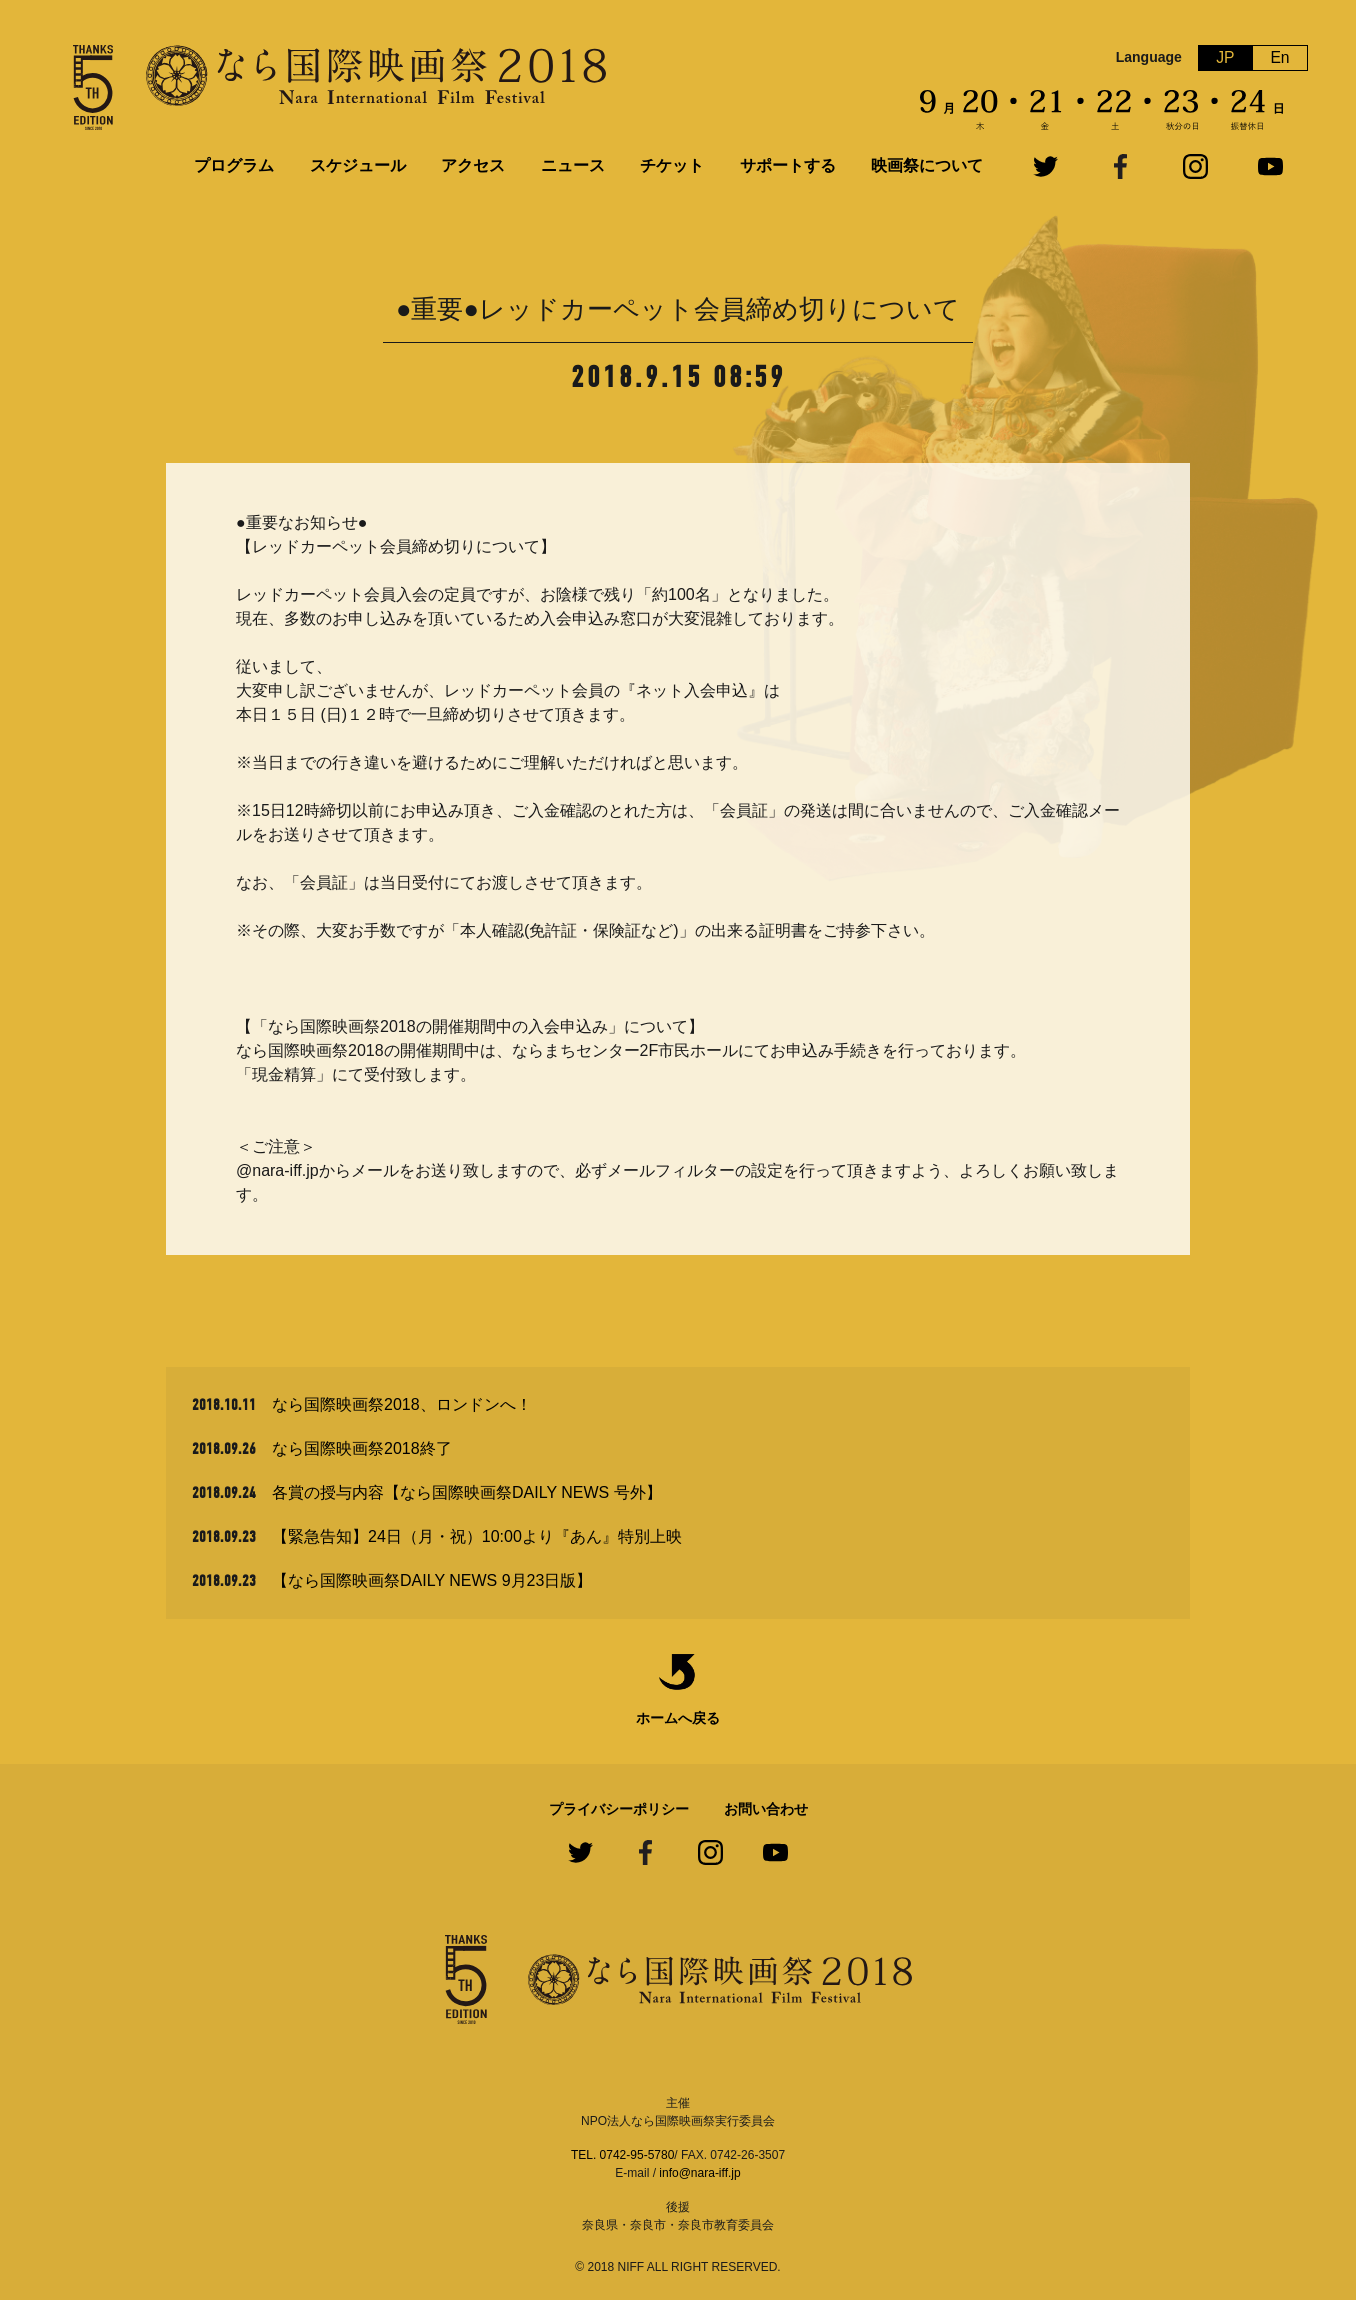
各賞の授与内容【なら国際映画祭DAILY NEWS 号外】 (467, 1492)
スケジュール (358, 165)
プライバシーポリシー (619, 1809)
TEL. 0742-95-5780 (622, 2155)
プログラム (234, 165)
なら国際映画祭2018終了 (362, 1448)
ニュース (573, 165)
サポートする (788, 165)
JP (1225, 57)
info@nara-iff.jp (699, 2173)
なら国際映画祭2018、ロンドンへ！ (402, 1404)
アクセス (473, 165)
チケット (672, 165)
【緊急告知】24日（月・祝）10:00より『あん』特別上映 (477, 1536)
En (1280, 57)
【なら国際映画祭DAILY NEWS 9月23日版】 (432, 1580)
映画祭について (927, 165)
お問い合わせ (766, 1809)
